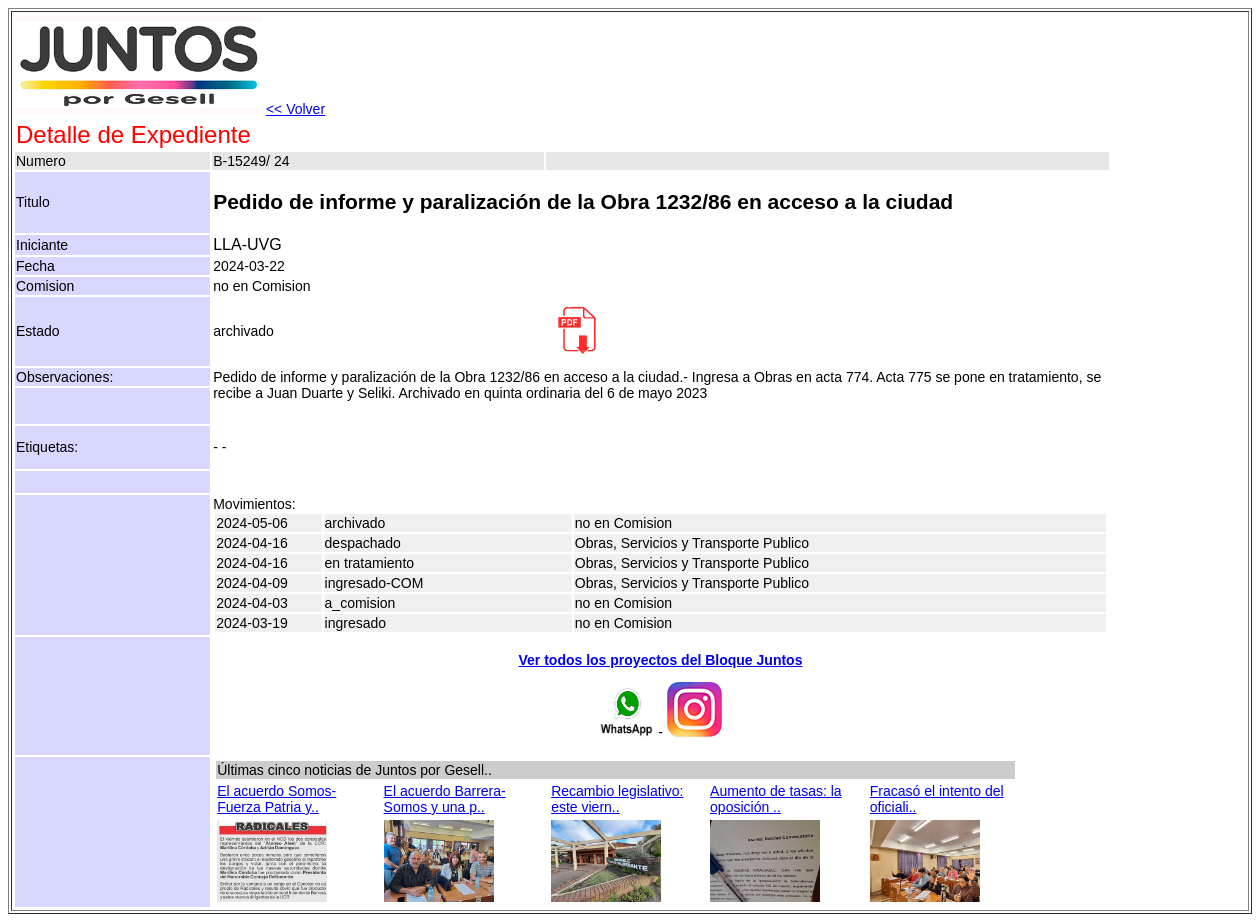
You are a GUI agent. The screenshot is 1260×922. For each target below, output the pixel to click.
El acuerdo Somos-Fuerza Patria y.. (276, 799)
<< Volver (295, 109)
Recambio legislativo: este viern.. (617, 799)
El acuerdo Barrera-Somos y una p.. (445, 799)
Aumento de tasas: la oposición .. (776, 799)
